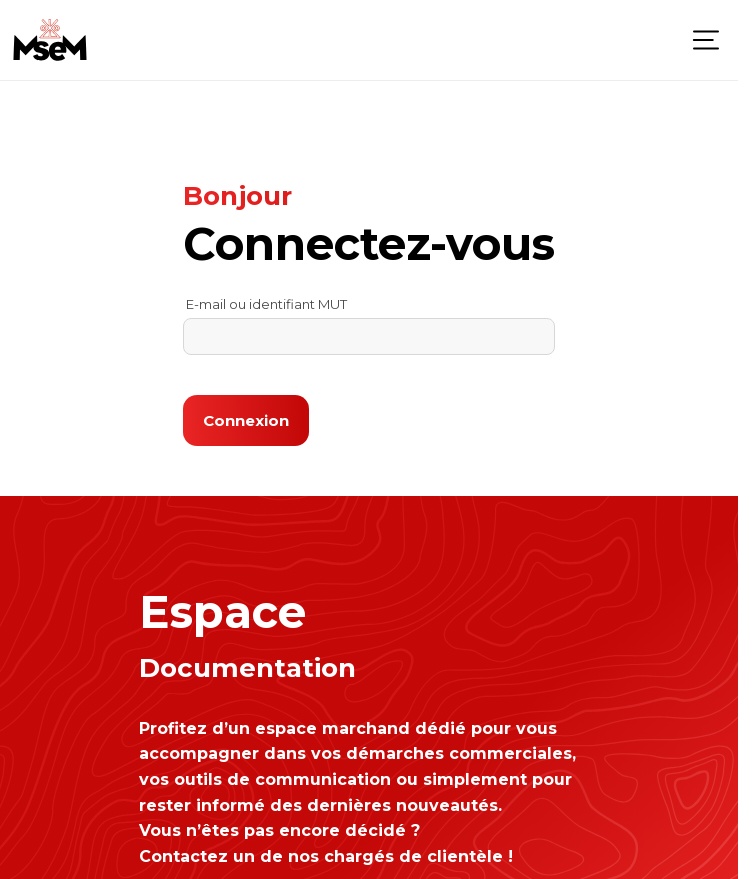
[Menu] (706, 40)
